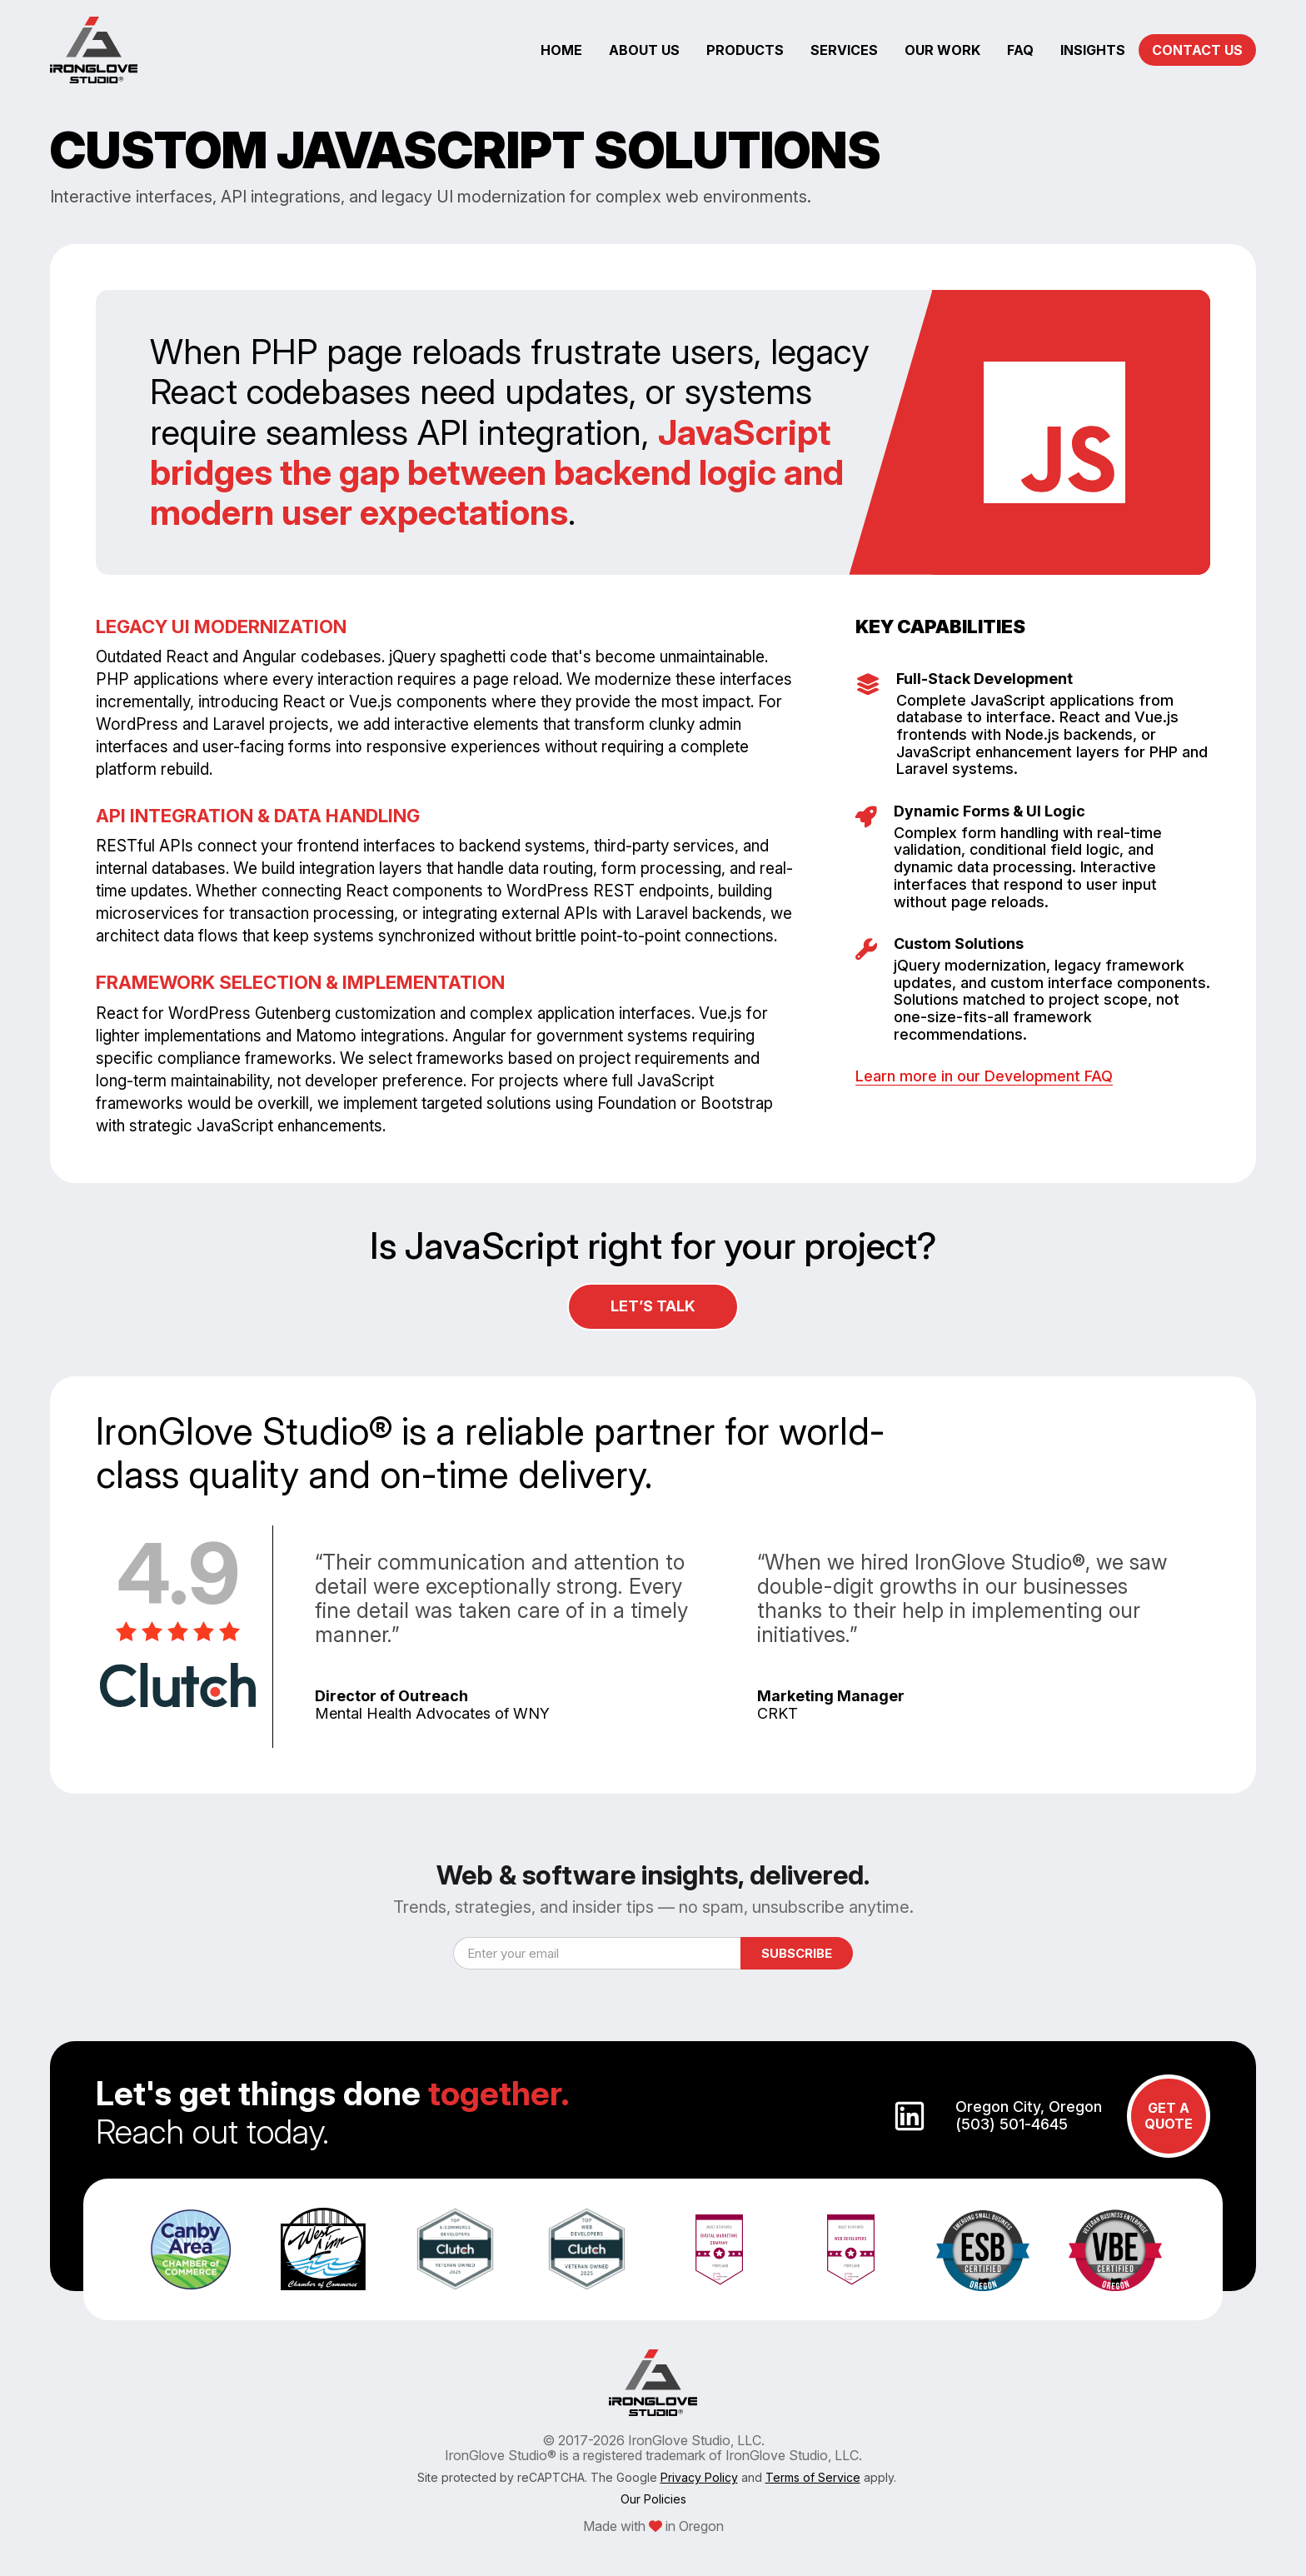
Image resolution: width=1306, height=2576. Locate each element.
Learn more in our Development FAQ (984, 1076)
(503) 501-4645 (1011, 2124)
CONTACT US (1197, 50)
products (745, 50)
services (844, 50)
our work (942, 50)
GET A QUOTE (1168, 2115)
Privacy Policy (699, 2477)
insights (1092, 50)
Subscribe (796, 1953)
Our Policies (653, 2499)
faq (1020, 50)
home (561, 50)
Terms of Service (812, 2477)
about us (644, 50)
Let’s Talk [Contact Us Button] (653, 1306)
